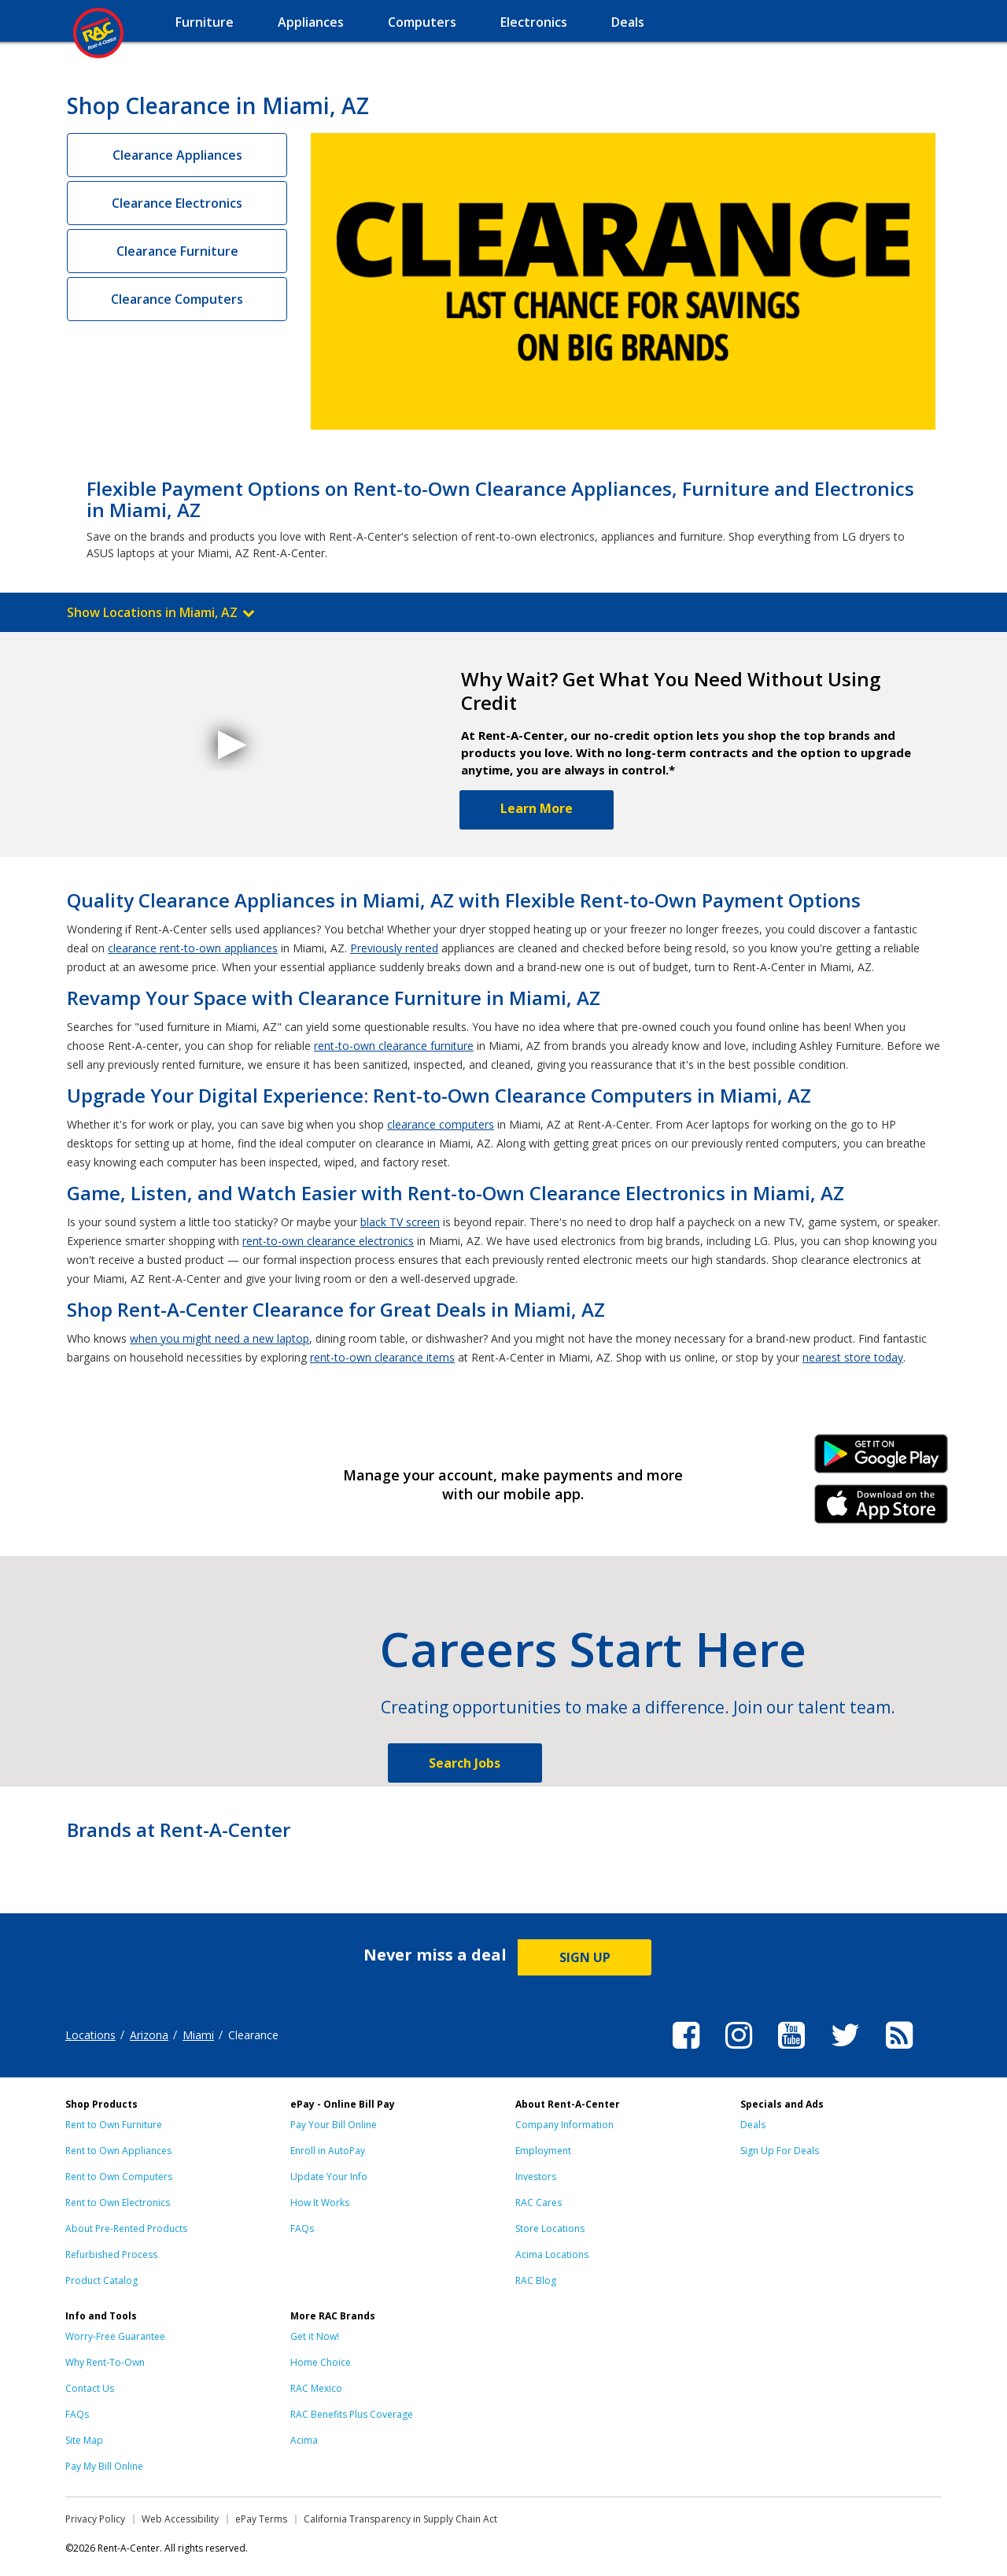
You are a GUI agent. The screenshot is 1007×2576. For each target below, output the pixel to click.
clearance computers (440, 1124)
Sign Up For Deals (779, 2150)
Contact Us (89, 2388)
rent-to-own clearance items (382, 1357)
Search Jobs (464, 1763)
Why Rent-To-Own (105, 2362)
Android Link (881, 1459)
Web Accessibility (180, 2519)
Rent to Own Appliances (118, 2150)
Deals (752, 2124)
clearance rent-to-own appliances (193, 948)
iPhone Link (881, 1509)
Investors (535, 2176)
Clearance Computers (177, 299)
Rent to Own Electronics (117, 2202)
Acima (304, 2440)
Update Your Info (328, 2176)
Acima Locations (551, 2254)
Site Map (84, 2440)
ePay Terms (261, 2519)
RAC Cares (538, 2202)
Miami (198, 2034)
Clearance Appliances (177, 155)
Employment (543, 2150)
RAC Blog (535, 2280)
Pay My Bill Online (104, 2466)
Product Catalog (101, 2280)
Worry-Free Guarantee (115, 2336)
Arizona (149, 2034)
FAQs (302, 2228)
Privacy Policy (95, 2519)
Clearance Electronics (177, 203)
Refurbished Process (111, 2254)
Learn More (536, 808)
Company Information (564, 2124)
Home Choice (320, 2362)
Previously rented (394, 948)
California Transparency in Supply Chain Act (400, 2519)
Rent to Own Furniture (113, 2124)
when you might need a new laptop (219, 1338)
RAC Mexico (316, 2388)
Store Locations (550, 2228)
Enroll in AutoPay (327, 2150)
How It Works (319, 2202)
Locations (90, 2034)
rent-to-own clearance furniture (394, 1045)
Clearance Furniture (177, 251)
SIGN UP (584, 1957)
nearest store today (852, 1357)
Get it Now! (314, 2336)
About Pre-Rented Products (126, 2228)
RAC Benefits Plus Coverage (351, 2414)
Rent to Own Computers (118, 2176)
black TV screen (400, 1221)
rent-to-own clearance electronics (328, 1240)
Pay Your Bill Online (333, 2124)
